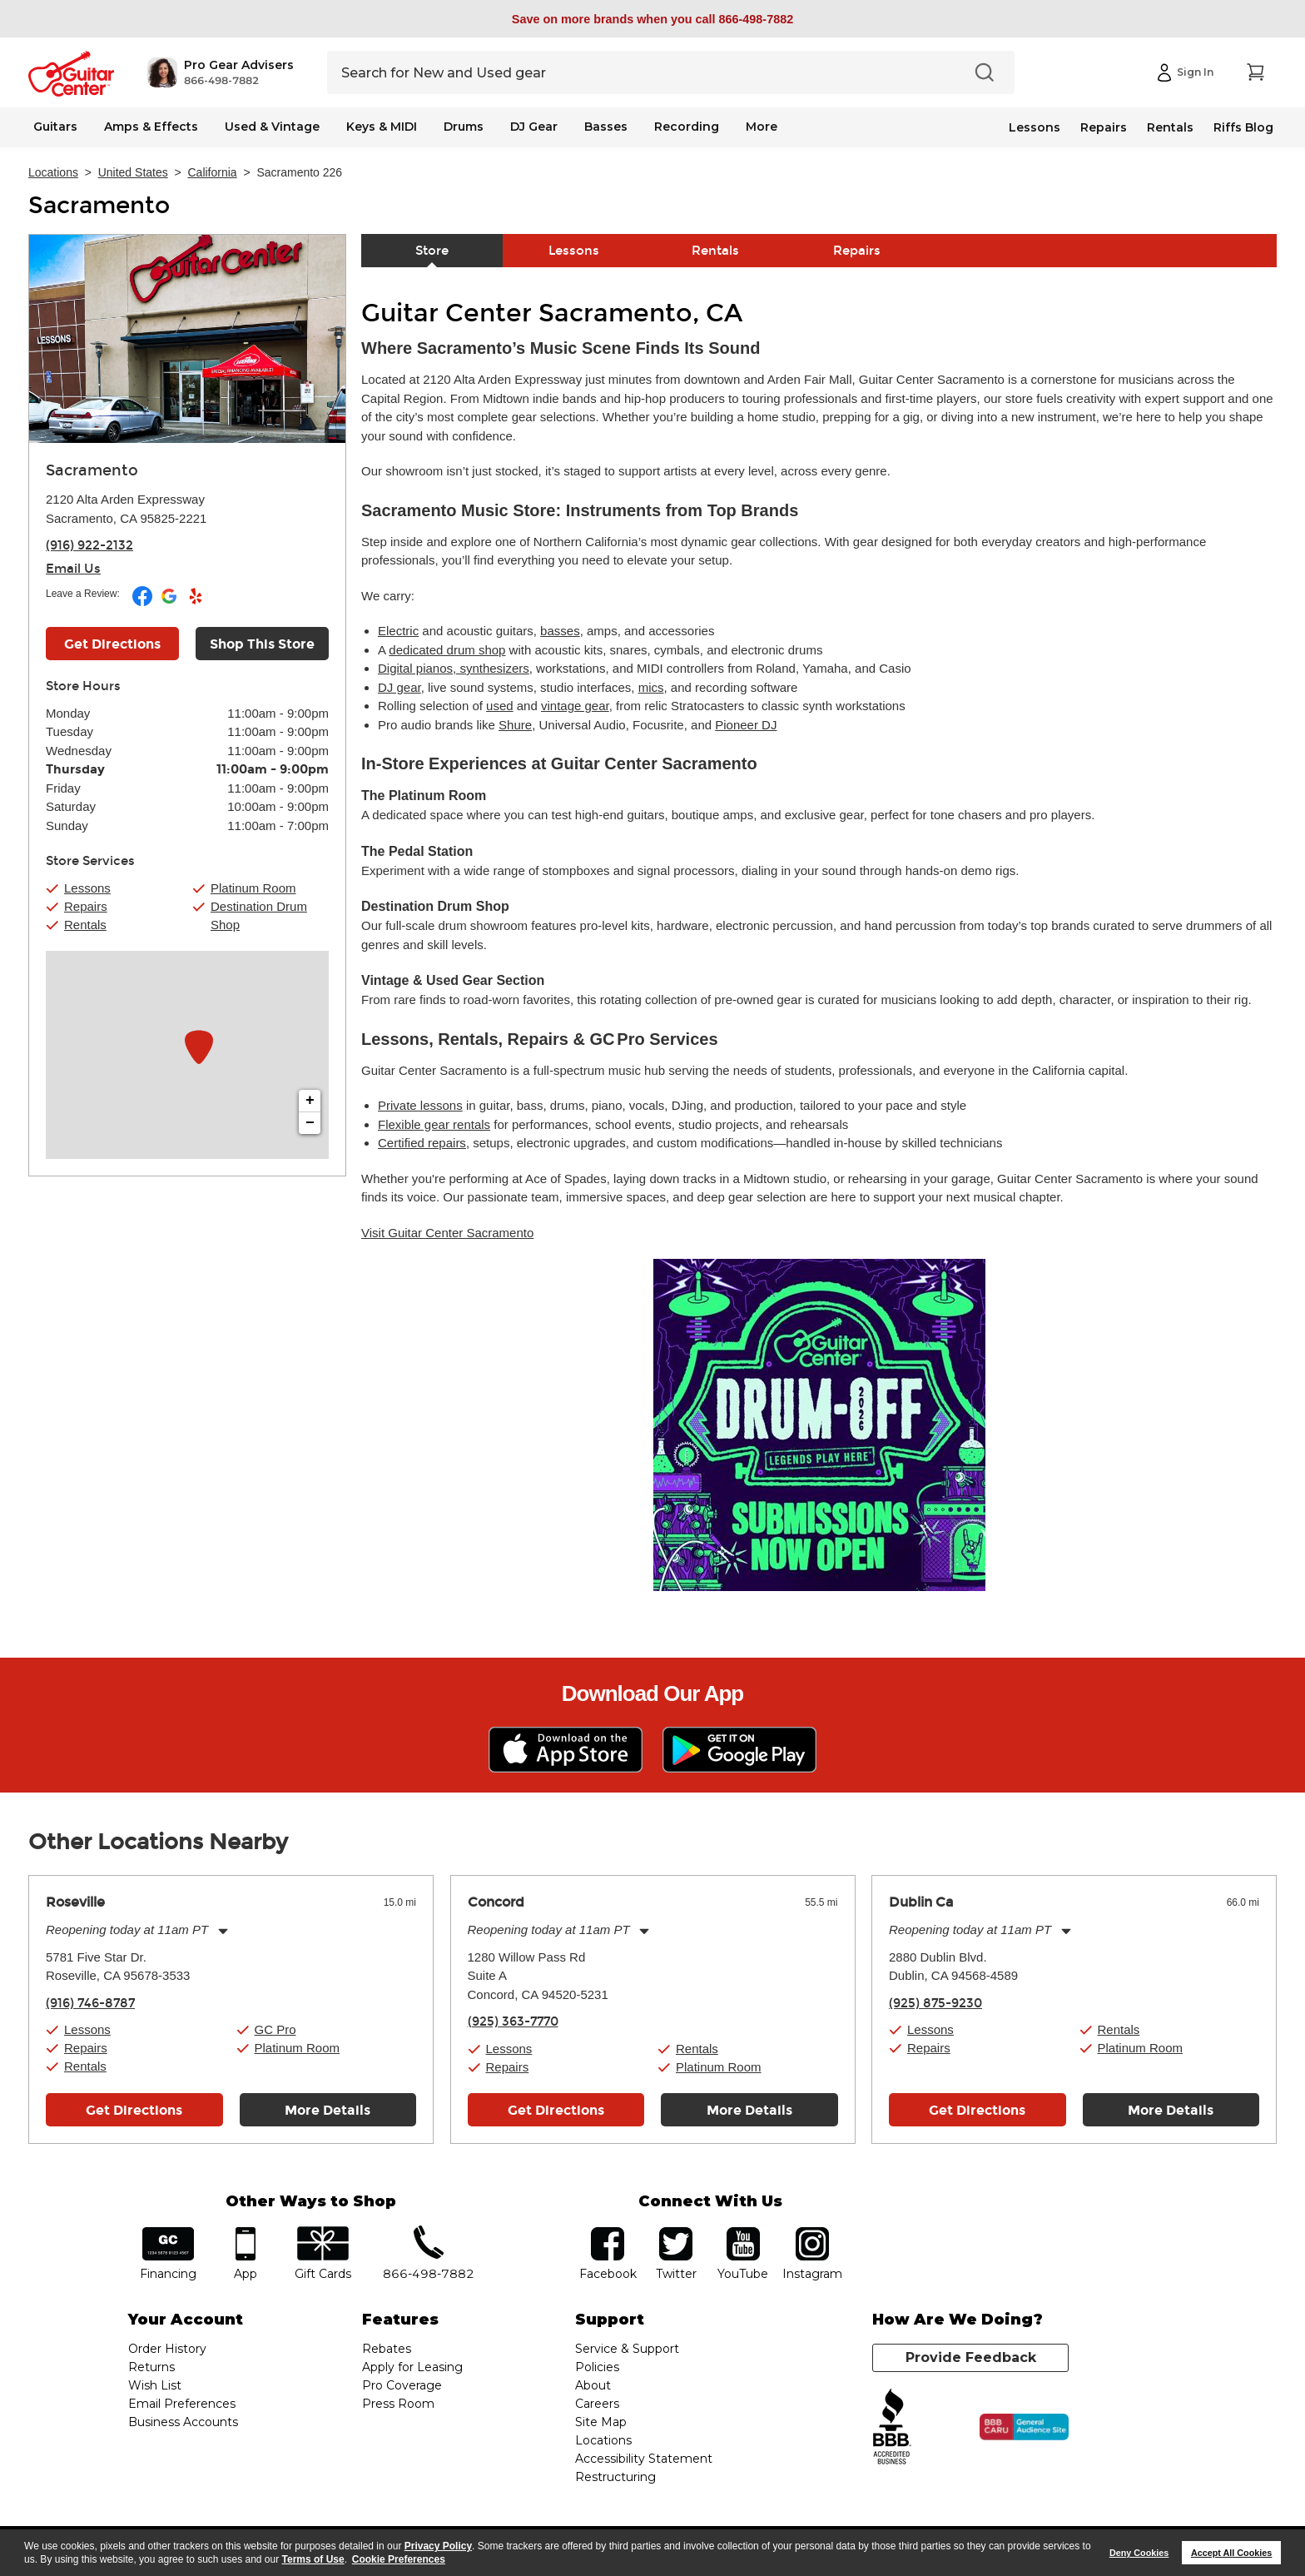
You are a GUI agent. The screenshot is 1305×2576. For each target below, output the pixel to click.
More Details (327, 2110)
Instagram (811, 2232)
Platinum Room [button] (253, 888)
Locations (53, 172)
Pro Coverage (402, 2385)
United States (133, 172)
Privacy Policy (438, 2546)
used (500, 706)
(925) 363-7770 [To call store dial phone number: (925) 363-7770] (513, 2021)
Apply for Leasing (412, 2367)
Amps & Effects (151, 126)
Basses (606, 126)
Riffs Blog (1243, 127)
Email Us (73, 568)
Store (432, 250)
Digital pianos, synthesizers (453, 668)
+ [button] (310, 1101)
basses (560, 631)
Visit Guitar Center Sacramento (447, 1233)
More (761, 126)
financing (168, 2232)
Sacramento (99, 205)
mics (651, 687)
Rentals (1170, 127)
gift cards (322, 2232)
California (212, 172)
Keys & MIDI (381, 126)
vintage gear (575, 706)
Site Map (601, 2421)
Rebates (386, 2348)
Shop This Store (262, 644)
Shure (515, 725)
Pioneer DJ (746, 725)
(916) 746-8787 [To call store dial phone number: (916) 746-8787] (90, 2003)
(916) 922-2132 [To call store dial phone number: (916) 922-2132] (89, 545)
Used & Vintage (272, 126)
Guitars (55, 126)
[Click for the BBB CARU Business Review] (1024, 2427)
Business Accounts (183, 2421)
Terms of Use (313, 2559)
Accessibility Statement (643, 2458)
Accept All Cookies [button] (1231, 2553)
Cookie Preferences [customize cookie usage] (398, 2559)
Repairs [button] (85, 906)
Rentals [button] (85, 925)
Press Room (398, 2403)
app (246, 2232)
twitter (675, 2232)
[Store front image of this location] (187, 339)
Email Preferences (182, 2403)
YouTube (743, 2232)
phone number (428, 2232)
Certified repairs (422, 1143)
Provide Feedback (971, 2357)
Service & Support (627, 2348)
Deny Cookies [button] (1139, 2553)
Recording (686, 126)
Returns (151, 2367)
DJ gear (399, 687)
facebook (607, 2232)
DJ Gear (534, 126)
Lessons (1034, 127)
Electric (398, 631)
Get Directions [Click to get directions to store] (112, 644)
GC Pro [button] (275, 2029)
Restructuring (615, 2476)
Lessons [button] (87, 888)
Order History (167, 2348)
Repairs (1103, 127)
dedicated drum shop (447, 650)
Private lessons (420, 1105)
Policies (597, 2367)
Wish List (154, 2385)
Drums (464, 126)
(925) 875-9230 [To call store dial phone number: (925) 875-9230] (935, 2003)
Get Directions (134, 2110)
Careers (597, 2403)
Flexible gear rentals (434, 1124)
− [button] (310, 1123)
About (593, 2385)
